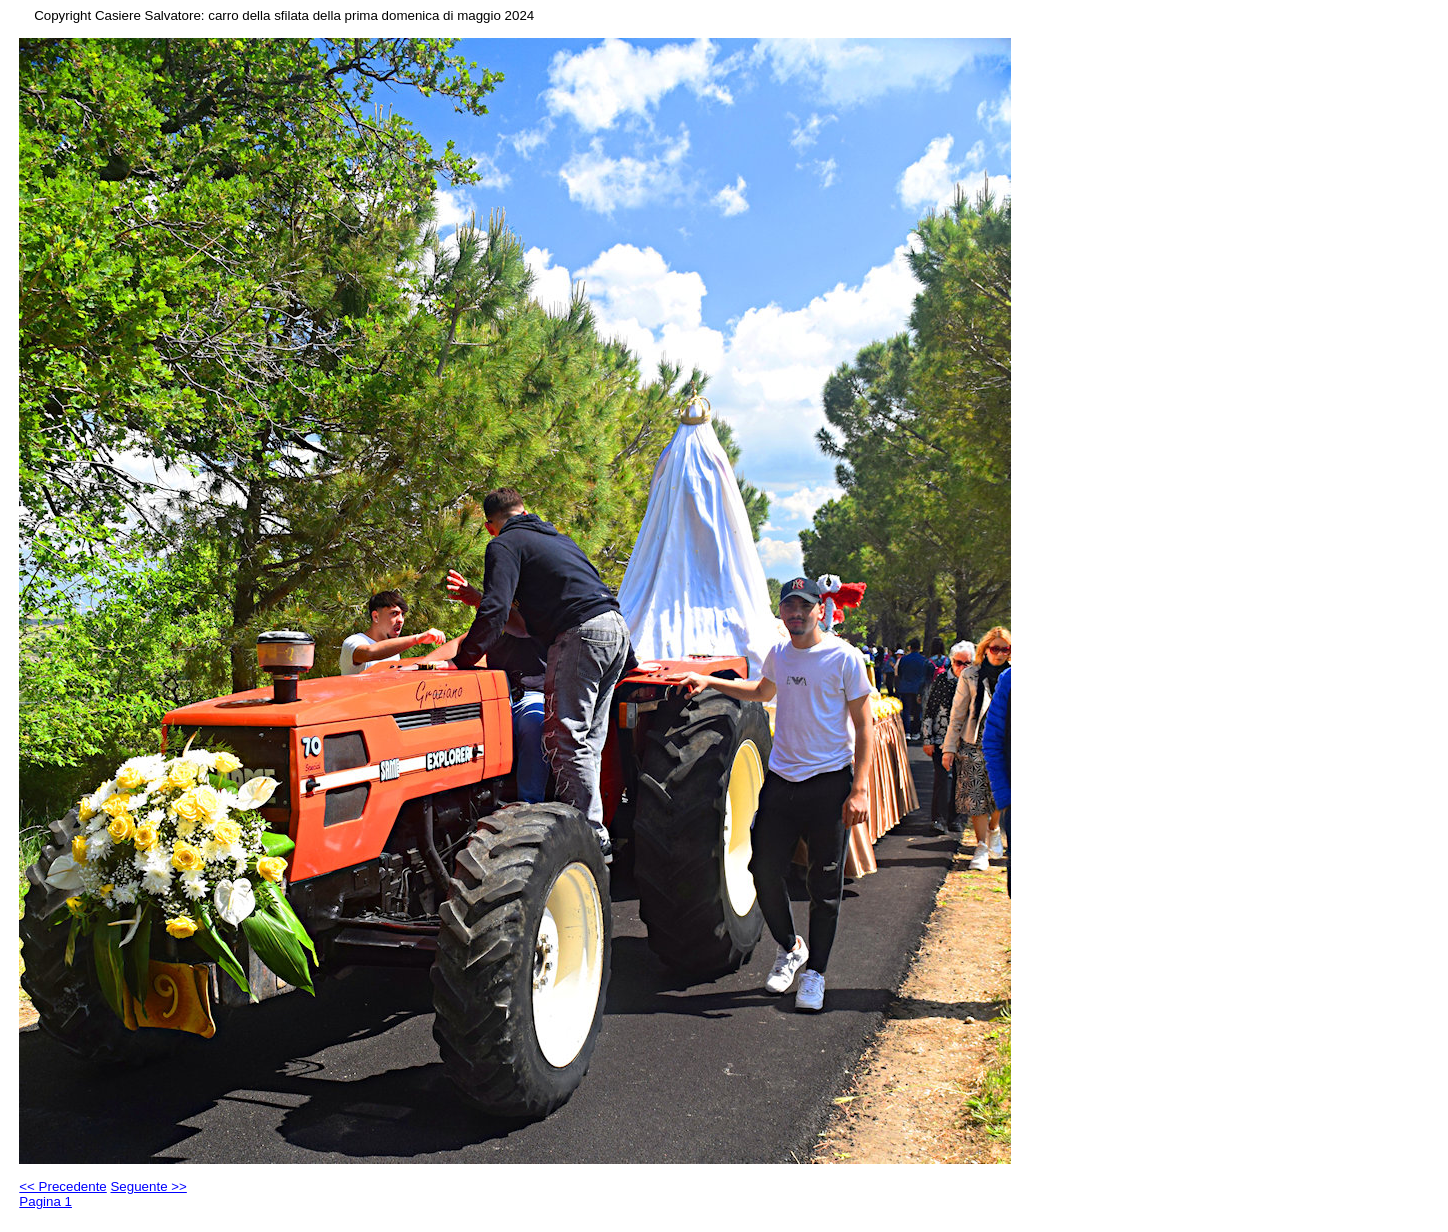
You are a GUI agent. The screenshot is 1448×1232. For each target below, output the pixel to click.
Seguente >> (148, 1186)
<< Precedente (62, 1186)
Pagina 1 (45, 1201)
